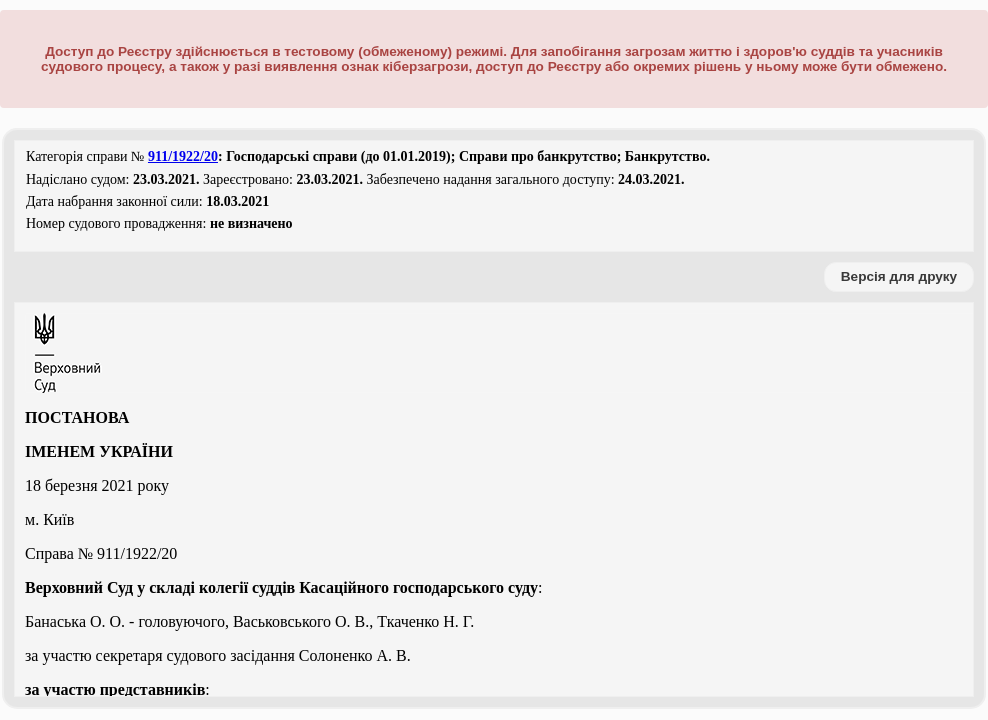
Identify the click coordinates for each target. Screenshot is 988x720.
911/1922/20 (183, 156)
